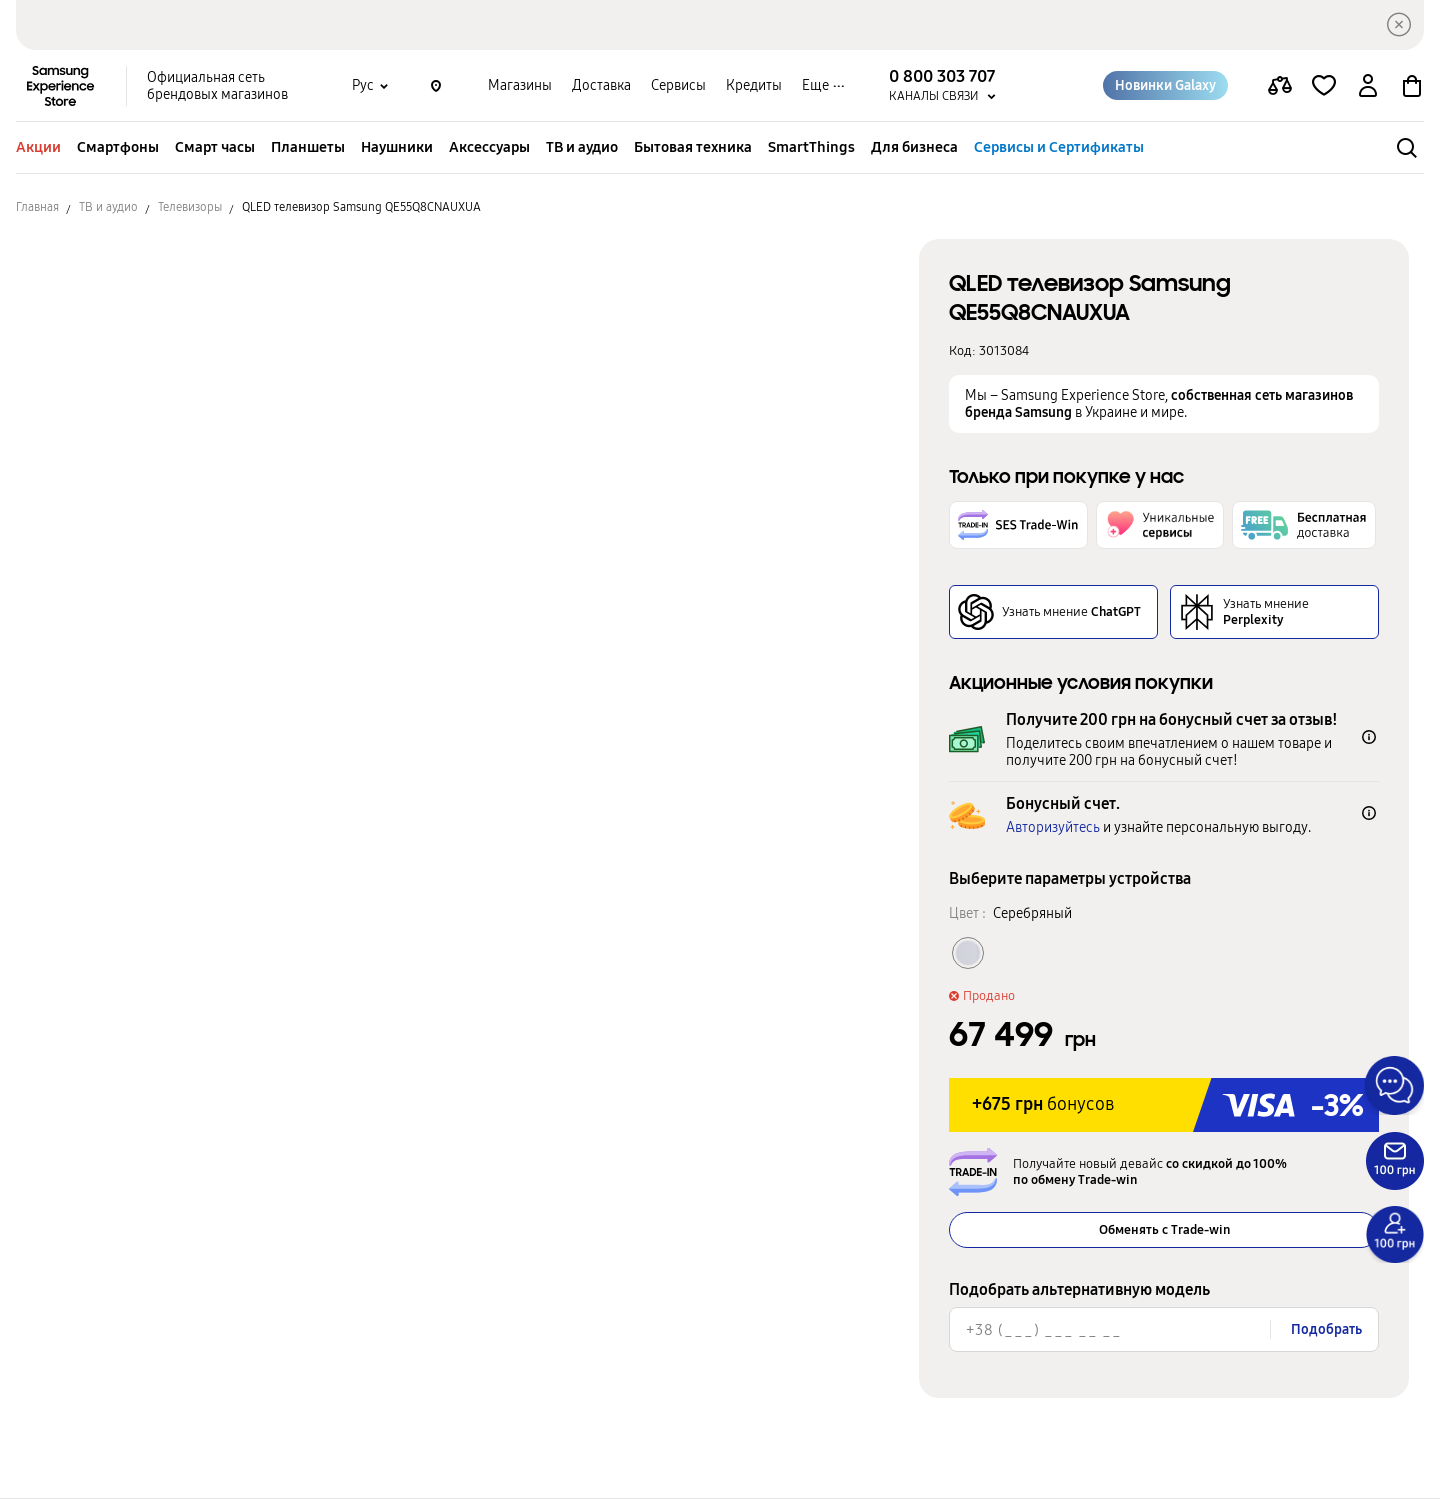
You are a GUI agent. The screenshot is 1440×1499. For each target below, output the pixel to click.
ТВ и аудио (582, 147)
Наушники (397, 147)
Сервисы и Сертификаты (1059, 147)
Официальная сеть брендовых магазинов (217, 86)
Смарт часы (215, 147)
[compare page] (1280, 86)
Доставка (601, 85)
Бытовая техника (693, 147)
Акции (38, 147)
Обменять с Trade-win (1164, 1230)
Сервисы (678, 85)
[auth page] (1368, 86)
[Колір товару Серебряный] (968, 953)
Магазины (520, 85)
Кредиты (754, 85)
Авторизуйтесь (1053, 827)
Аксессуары (489, 147)
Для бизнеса (914, 147)
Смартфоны (118, 147)
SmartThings (811, 147)
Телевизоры (190, 207)
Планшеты (308, 147)
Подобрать (1326, 1329)
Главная (37, 207)
